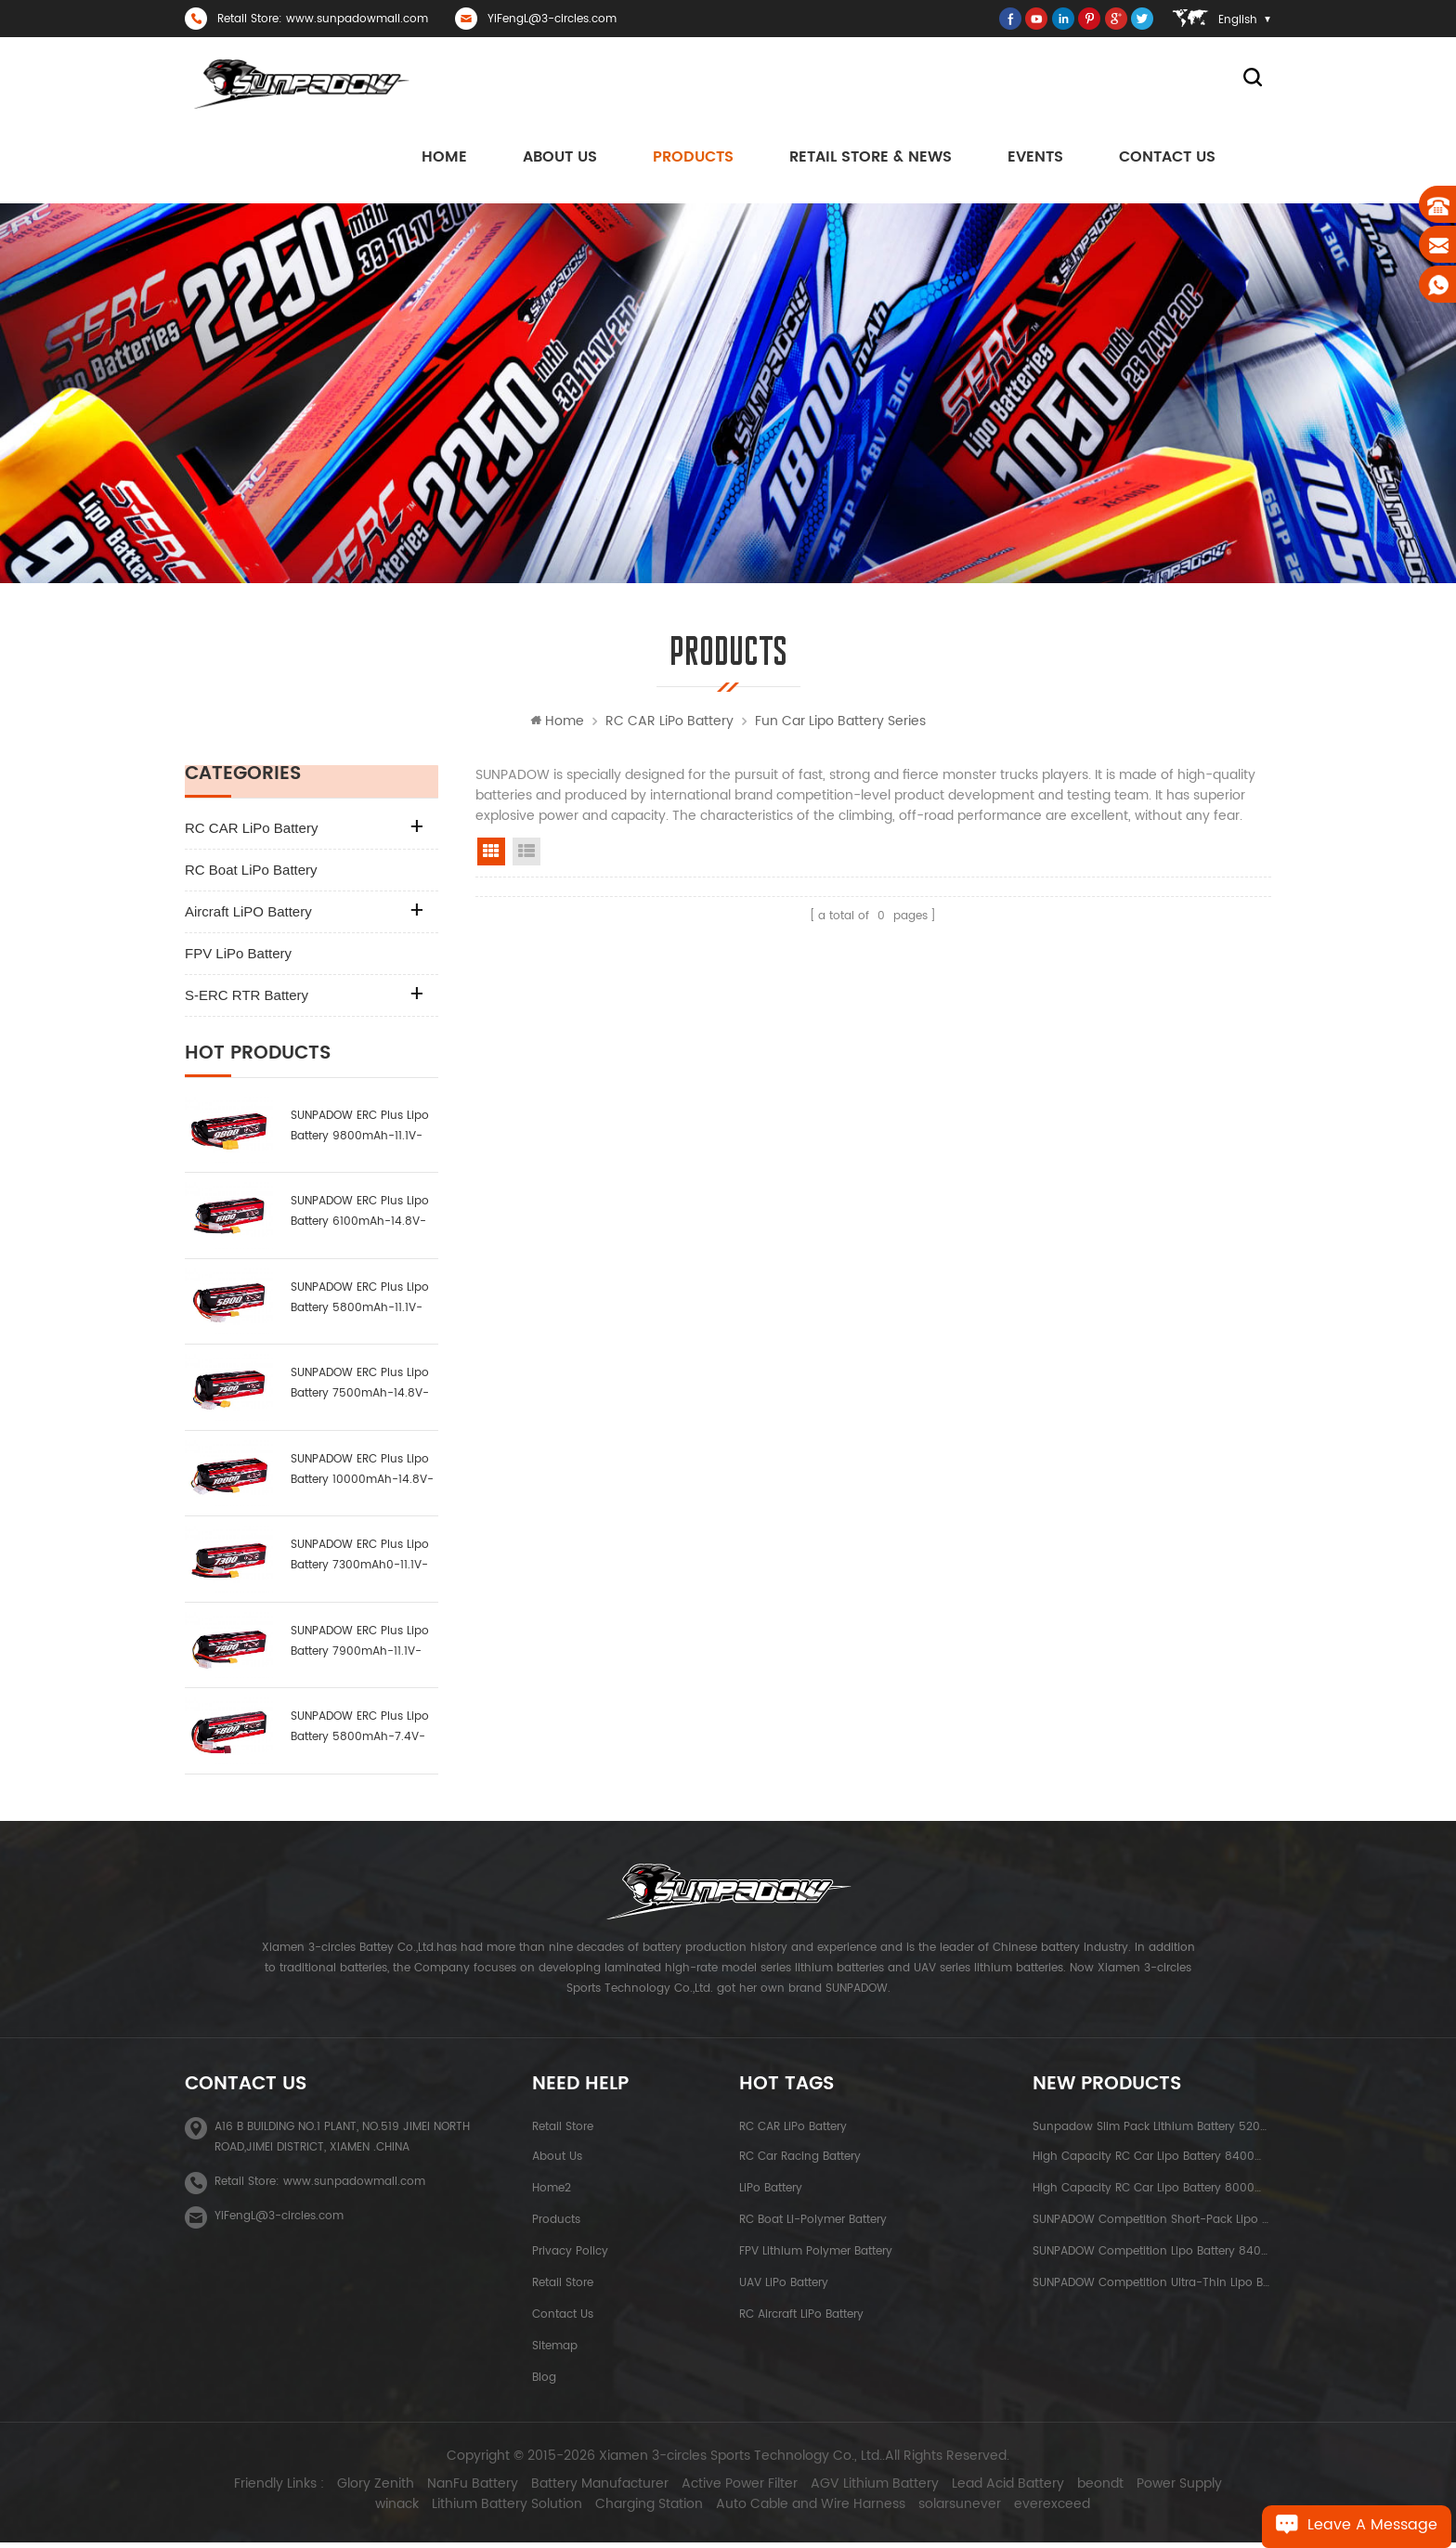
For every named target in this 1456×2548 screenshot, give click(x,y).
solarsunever (931, 2510)
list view (526, 856)
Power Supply (1151, 2489)
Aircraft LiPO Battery (248, 916)
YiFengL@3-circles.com (552, 19)
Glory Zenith (347, 2489)
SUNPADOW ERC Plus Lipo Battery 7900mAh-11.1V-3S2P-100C (360, 1646)
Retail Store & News (870, 159)
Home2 (551, 2192)
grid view (491, 856)
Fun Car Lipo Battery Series (840, 725)
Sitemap (555, 2350)
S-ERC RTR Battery (246, 1000)
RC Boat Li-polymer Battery (813, 2223)
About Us (557, 2160)
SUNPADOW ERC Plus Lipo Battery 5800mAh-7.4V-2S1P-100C (360, 1732)
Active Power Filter (712, 2489)
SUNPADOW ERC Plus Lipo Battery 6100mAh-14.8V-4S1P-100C (360, 1217)
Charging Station (621, 2510)
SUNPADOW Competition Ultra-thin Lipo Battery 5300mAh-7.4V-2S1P (1152, 2286)
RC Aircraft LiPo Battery (801, 2318)
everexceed (1024, 2510)
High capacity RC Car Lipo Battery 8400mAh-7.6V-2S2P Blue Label (1152, 2160)
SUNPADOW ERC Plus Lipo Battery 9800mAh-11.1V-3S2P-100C (360, 1131)
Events (1035, 159)
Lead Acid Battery (980, 2489)
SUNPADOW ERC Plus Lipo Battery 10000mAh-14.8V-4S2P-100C (362, 1474)
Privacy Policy (570, 2255)
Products (693, 159)
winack (1229, 2489)
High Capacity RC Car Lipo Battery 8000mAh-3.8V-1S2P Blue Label (1152, 2192)
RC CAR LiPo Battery (669, 725)
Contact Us (1167, 159)
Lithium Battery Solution (479, 2510)
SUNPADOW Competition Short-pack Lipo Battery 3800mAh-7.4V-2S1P (1152, 2223)
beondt (1072, 2489)
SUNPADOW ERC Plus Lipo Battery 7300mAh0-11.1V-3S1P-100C (360, 1560)
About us (560, 159)
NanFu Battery (444, 2489)
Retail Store (562, 2130)
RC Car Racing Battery (800, 2160)
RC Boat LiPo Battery (251, 874)
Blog (544, 2381)
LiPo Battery (770, 2192)
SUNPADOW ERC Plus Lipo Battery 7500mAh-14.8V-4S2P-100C (360, 1389)
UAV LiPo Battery (783, 2286)
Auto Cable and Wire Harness (783, 2510)
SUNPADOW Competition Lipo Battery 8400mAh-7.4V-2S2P (1152, 2255)
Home (444, 159)
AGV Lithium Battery (847, 2489)
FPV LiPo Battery (238, 958)
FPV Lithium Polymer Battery (815, 2255)
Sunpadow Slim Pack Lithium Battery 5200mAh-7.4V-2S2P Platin (1152, 2130)
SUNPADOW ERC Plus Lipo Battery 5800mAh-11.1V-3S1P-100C (360, 1302)
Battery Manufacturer (572, 2489)
